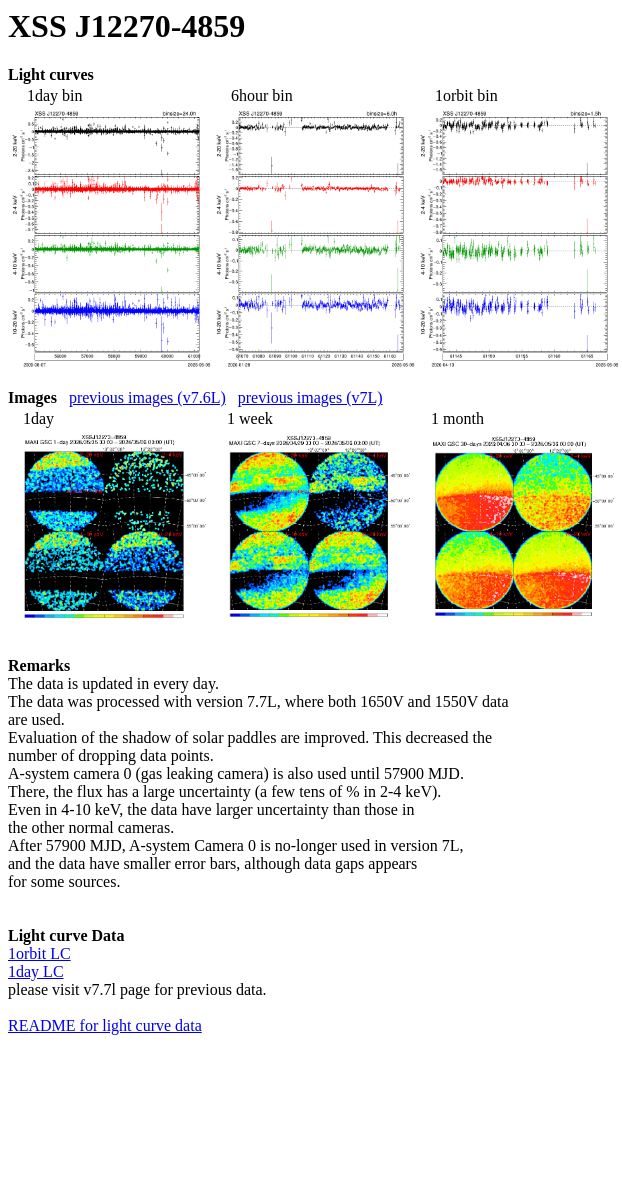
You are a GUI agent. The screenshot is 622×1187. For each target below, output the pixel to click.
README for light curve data (105, 1025)
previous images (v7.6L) (147, 397)
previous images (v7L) (310, 397)
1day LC (36, 971)
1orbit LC (39, 953)
